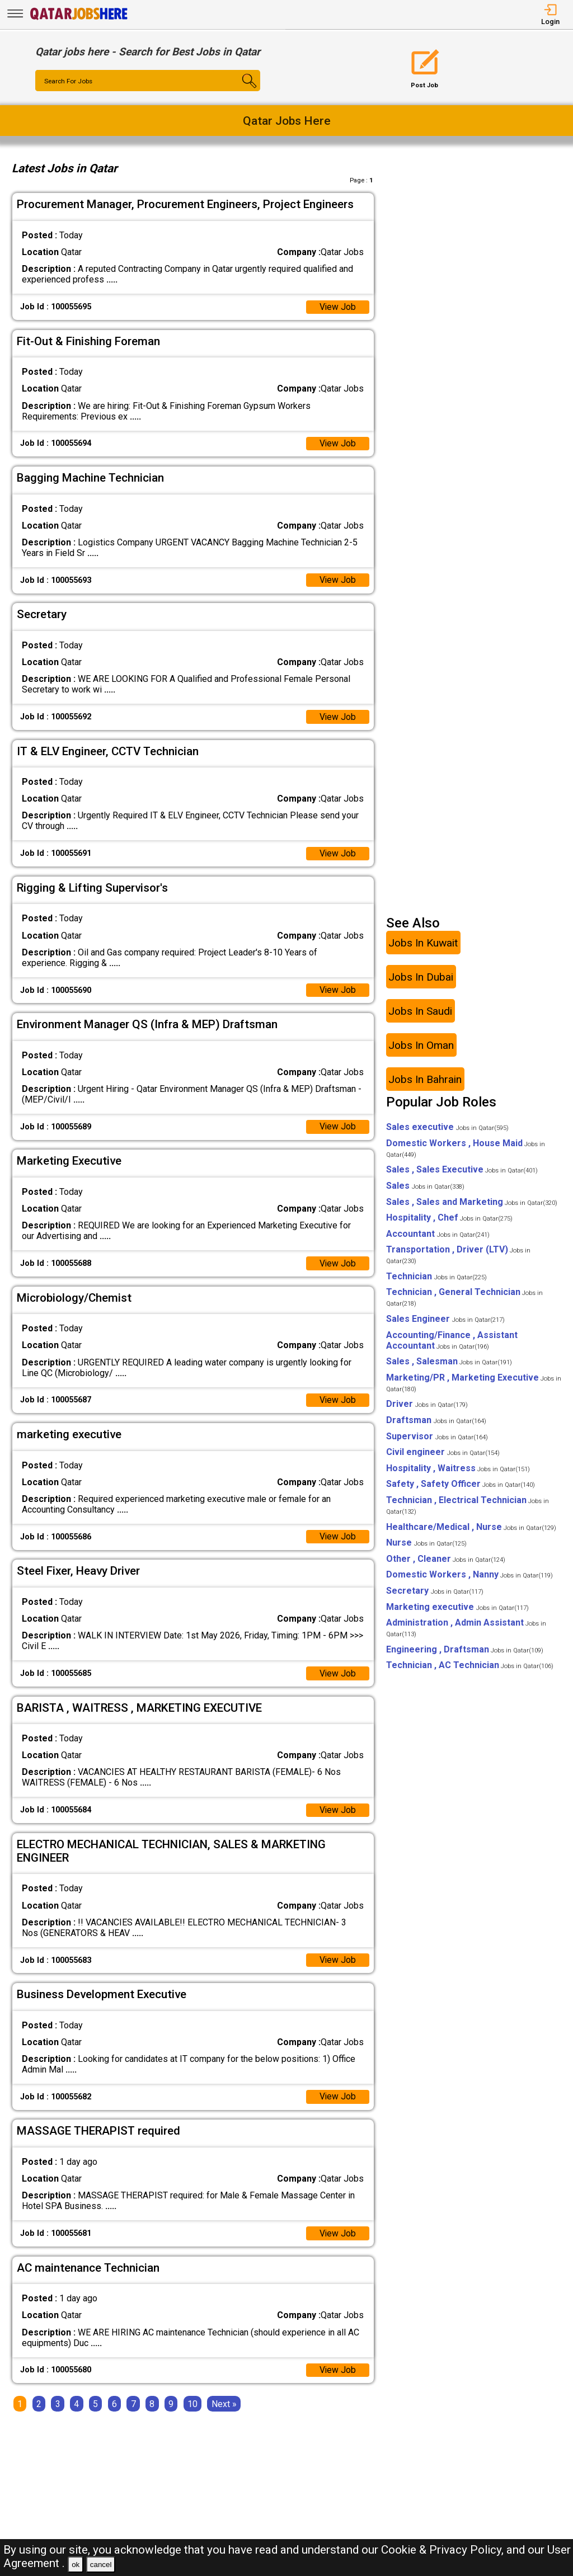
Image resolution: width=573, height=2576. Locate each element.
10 (192, 2415)
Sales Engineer (445, 1325)
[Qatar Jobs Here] (79, 18)
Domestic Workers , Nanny (469, 1580)
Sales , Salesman (449, 1367)
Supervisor (437, 1442)
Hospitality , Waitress (458, 1474)
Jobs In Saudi (420, 1016)
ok (75, 2564)
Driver (427, 1410)
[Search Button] (241, 90)
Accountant (438, 1240)
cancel (101, 2564)
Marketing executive (457, 1613)
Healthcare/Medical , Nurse (471, 1533)
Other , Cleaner (445, 1565)
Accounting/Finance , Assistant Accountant (452, 1346)
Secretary (434, 1596)
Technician (436, 1282)
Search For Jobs (69, 81)
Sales (425, 1191)
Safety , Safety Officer (460, 1490)
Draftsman (436, 1426)
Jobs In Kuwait (423, 948)
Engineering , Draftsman (464, 1655)
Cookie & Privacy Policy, (443, 2549)
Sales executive (447, 1133)
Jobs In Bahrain (425, 1085)
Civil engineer (443, 1458)
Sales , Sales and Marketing (471, 1208)
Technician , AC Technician (469, 1671)
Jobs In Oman (421, 1050)
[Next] (224, 2415)
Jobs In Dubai (420, 982)
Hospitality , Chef (449, 1223)
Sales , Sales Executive (462, 1175)
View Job (337, 307)
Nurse (426, 1548)
